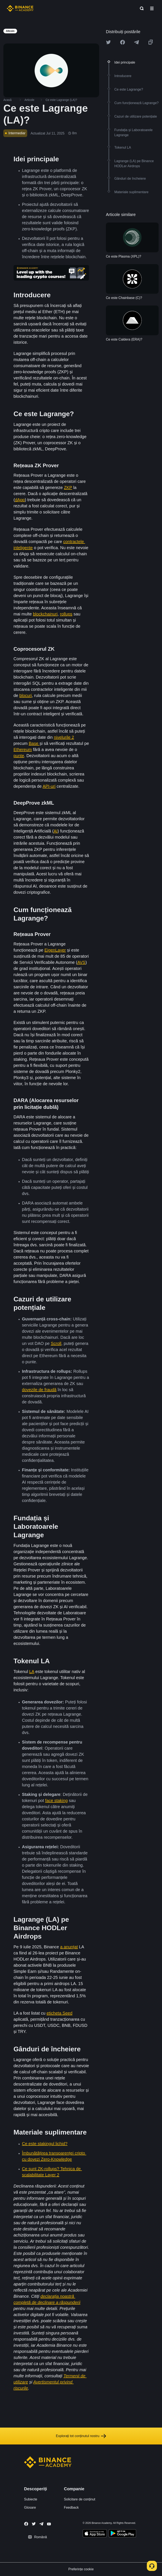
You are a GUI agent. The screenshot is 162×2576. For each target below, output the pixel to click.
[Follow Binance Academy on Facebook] (26, 2524)
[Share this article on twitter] (108, 42)
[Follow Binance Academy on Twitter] (34, 2524)
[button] (151, 8)
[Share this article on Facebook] (122, 42)
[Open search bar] (140, 8)
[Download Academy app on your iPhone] (95, 2534)
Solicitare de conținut (79, 2499)
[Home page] (20, 8)
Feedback (71, 2507)
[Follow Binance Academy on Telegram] (41, 2524)
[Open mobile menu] (152, 8)
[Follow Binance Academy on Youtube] (49, 2524)
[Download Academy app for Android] (122, 2534)
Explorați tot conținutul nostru (81, 2436)
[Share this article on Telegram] (136, 42)
